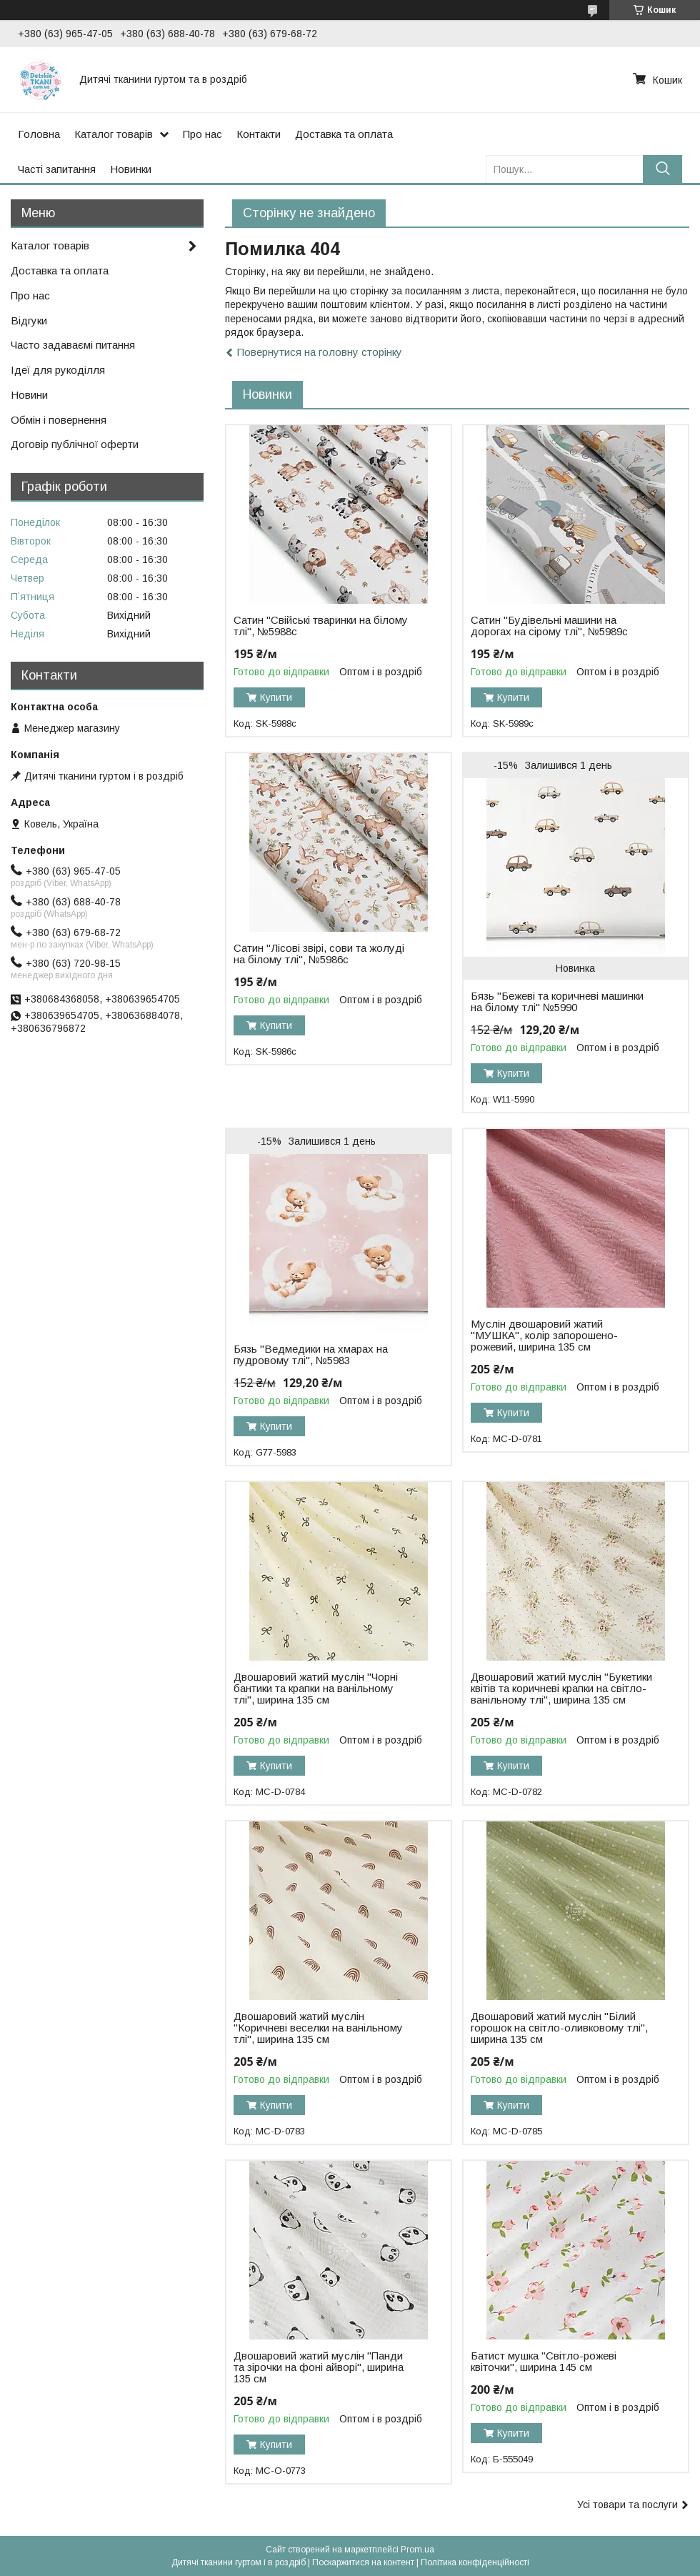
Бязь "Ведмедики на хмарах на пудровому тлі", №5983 (311, 1354)
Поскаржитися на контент (363, 2562)
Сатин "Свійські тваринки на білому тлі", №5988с (321, 626)
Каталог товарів (113, 134)
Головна (39, 134)
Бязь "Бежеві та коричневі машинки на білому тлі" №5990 (557, 1001)
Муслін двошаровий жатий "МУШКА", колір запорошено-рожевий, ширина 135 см (544, 1335)
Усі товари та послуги (627, 2504)
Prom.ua (417, 2550)
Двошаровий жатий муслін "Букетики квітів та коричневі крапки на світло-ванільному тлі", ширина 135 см (561, 1688)
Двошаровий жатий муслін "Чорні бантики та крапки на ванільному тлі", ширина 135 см (316, 1688)
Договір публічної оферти (75, 444)
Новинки (130, 169)
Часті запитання (57, 169)
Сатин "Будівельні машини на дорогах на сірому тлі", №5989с (549, 626)
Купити (276, 697)
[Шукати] (662, 169)
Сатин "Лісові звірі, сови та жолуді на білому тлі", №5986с (319, 954)
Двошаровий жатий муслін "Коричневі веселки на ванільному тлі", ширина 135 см (318, 2028)
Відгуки (29, 320)
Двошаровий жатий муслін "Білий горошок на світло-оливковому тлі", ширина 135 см (559, 2028)
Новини (29, 395)
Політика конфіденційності (475, 2562)
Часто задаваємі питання (73, 345)
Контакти (258, 134)
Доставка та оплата (344, 134)
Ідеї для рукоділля (58, 370)
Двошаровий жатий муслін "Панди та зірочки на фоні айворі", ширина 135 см (319, 2367)
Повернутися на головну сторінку (319, 352)
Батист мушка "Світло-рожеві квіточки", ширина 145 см (543, 2361)
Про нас (202, 134)
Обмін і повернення (58, 420)
